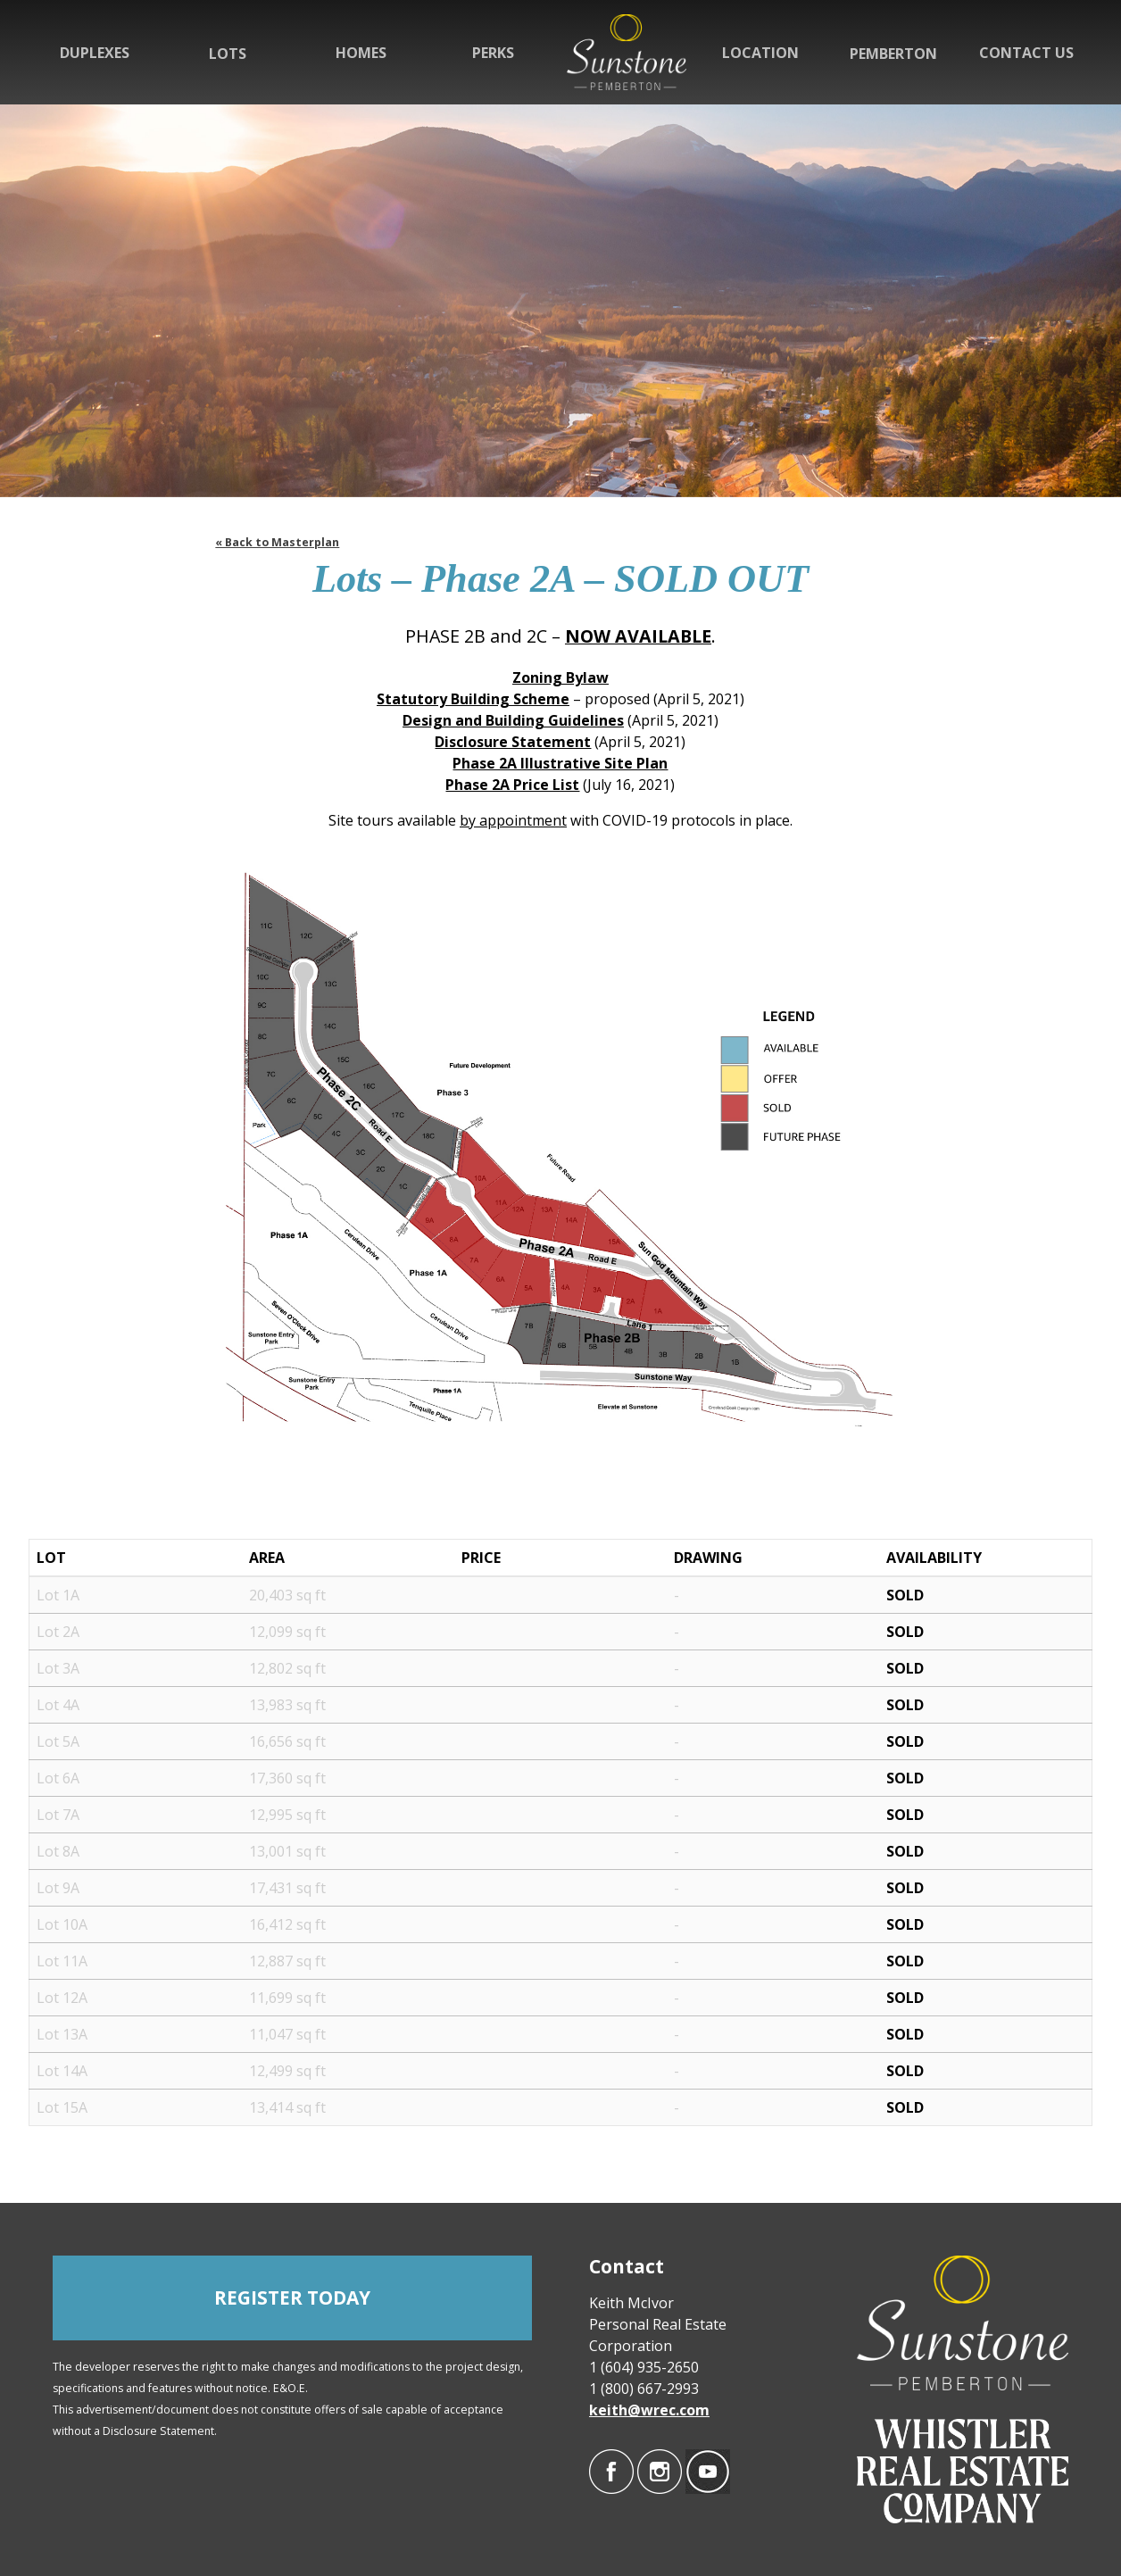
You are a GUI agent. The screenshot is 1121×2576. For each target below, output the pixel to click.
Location (760, 52)
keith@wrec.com (649, 2410)
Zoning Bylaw (560, 677)
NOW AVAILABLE (638, 636)
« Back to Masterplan (277, 542)
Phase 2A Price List (512, 784)
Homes (361, 52)
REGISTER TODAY (292, 2297)
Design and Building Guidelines (513, 720)
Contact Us (1026, 52)
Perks (493, 52)
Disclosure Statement (513, 742)
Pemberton (893, 53)
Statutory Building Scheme (473, 699)
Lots (227, 53)
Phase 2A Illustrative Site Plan (560, 763)
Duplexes (94, 52)
